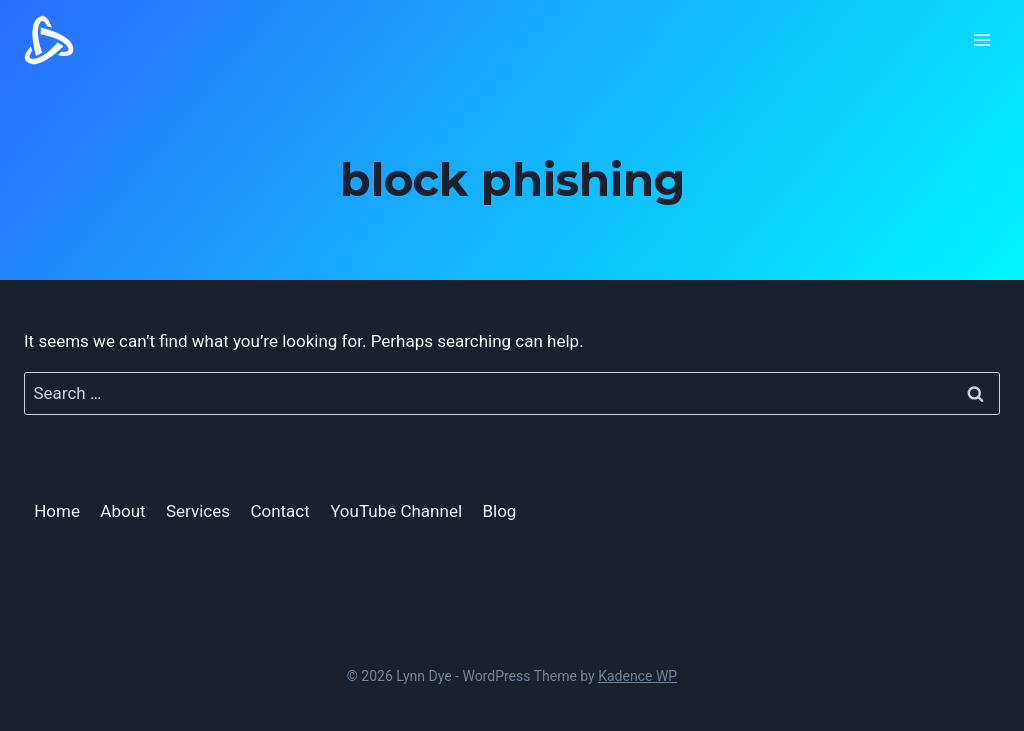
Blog (499, 511)
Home (57, 511)
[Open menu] (981, 39)
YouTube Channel (396, 511)
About (122, 511)
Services (198, 511)
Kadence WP (637, 676)
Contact (279, 511)
